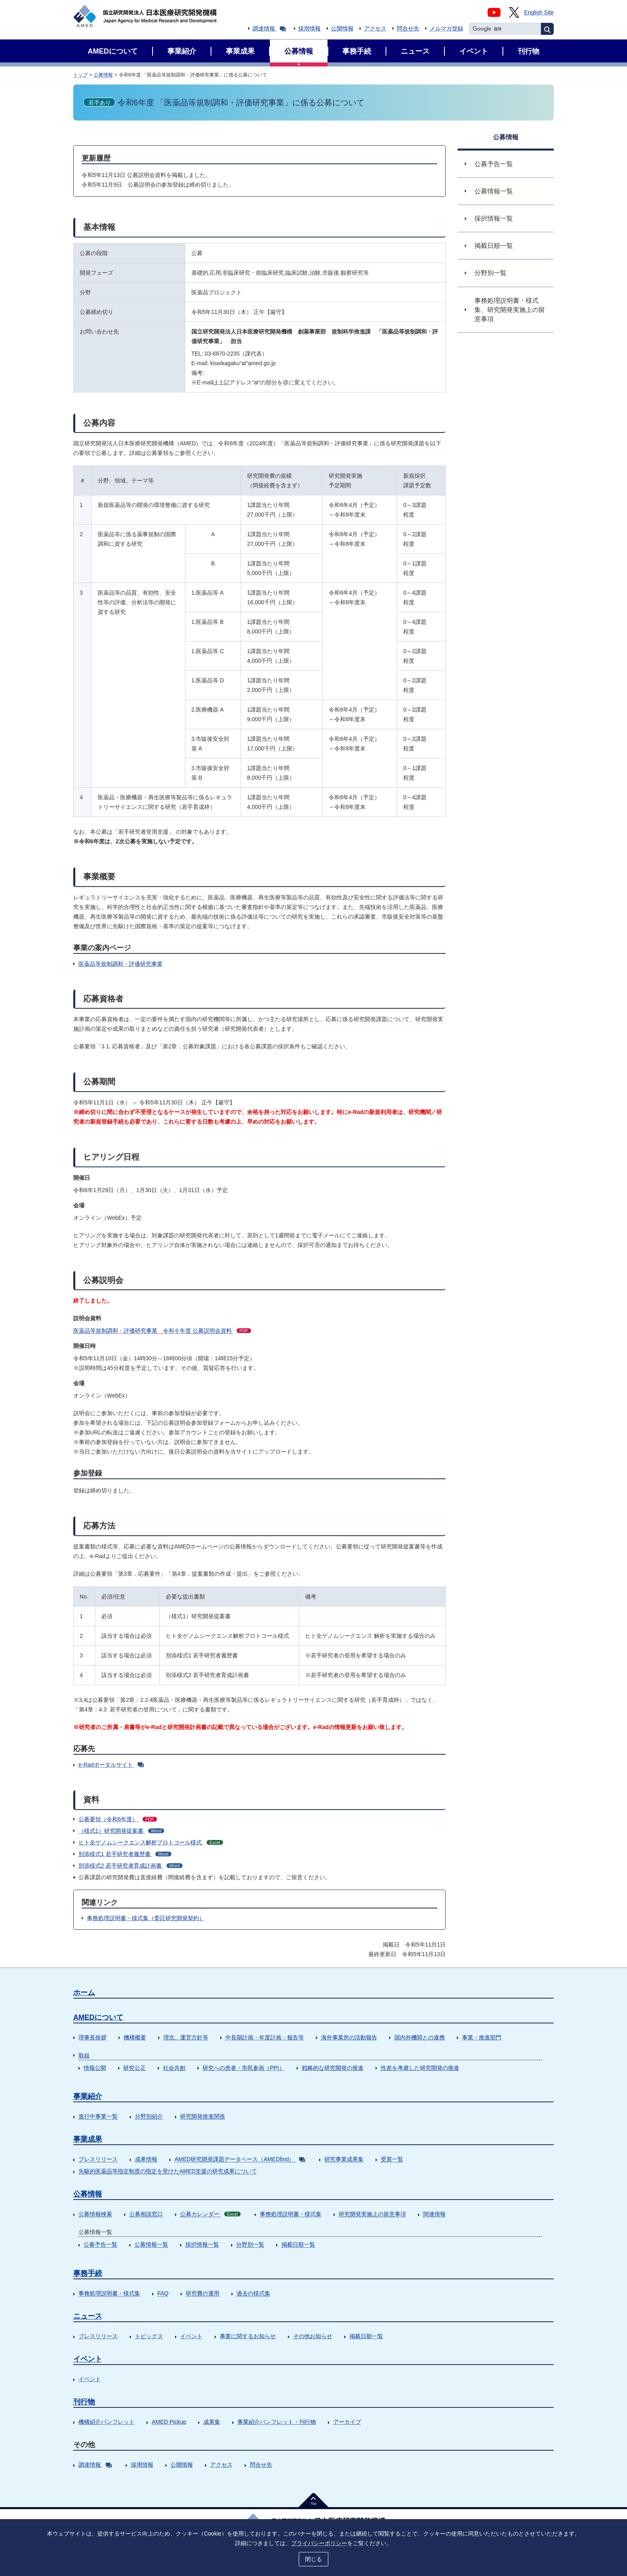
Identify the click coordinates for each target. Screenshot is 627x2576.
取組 (84, 2055)
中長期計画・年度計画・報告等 (264, 2037)
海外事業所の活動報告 (349, 2037)
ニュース (87, 2316)
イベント (191, 2336)
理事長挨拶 (92, 2037)
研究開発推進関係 (202, 2116)
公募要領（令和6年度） (117, 1819)
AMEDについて (98, 2017)
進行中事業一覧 (98, 2116)
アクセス (375, 28)
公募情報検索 (95, 2214)
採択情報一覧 (202, 2244)
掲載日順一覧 (298, 2244)
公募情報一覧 (151, 2244)
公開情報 (342, 28)
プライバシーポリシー (319, 2543)
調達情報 (269, 28)
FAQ (163, 2293)
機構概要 (135, 2037)
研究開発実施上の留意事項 (372, 2214)
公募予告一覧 (100, 2244)
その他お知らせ (312, 2336)
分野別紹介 (149, 2116)
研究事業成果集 (344, 2159)
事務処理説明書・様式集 (291, 2214)
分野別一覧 (250, 2244)
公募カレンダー (210, 2214)
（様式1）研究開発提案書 (121, 1831)
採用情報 (309, 28)
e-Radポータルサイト (111, 1765)
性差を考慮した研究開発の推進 (420, 2068)
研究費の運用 (202, 2293)
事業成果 (87, 2139)
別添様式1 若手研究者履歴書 (124, 1854)
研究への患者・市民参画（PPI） (244, 2068)
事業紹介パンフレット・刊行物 (276, 2422)
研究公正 (134, 2068)
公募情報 (103, 75)
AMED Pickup (169, 2422)
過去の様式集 (253, 2293)
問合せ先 (408, 28)
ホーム (84, 1993)
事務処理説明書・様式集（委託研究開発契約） (146, 1918)
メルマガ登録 (446, 28)
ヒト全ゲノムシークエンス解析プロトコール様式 (150, 1842)
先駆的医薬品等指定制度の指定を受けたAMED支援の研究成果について (167, 2171)
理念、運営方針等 (185, 2037)
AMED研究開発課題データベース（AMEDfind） (240, 2159)
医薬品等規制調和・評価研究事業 (120, 964)
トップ (80, 75)
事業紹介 (87, 2096)
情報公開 (95, 2068)
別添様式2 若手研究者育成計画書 (130, 1865)
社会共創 (174, 2068)
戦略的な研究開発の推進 (333, 2068)
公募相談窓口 (146, 2214)
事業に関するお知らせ (248, 2336)
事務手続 (87, 2273)
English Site (539, 12)
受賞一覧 (392, 2159)
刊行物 (84, 2402)
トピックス (149, 2336)
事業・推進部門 (481, 2037)
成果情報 (146, 2159)
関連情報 (434, 2214)
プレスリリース (98, 2159)
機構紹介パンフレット (106, 2422)
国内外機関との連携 (419, 2037)
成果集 (211, 2422)
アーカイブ (347, 2422)
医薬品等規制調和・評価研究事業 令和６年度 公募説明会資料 (162, 1330)
